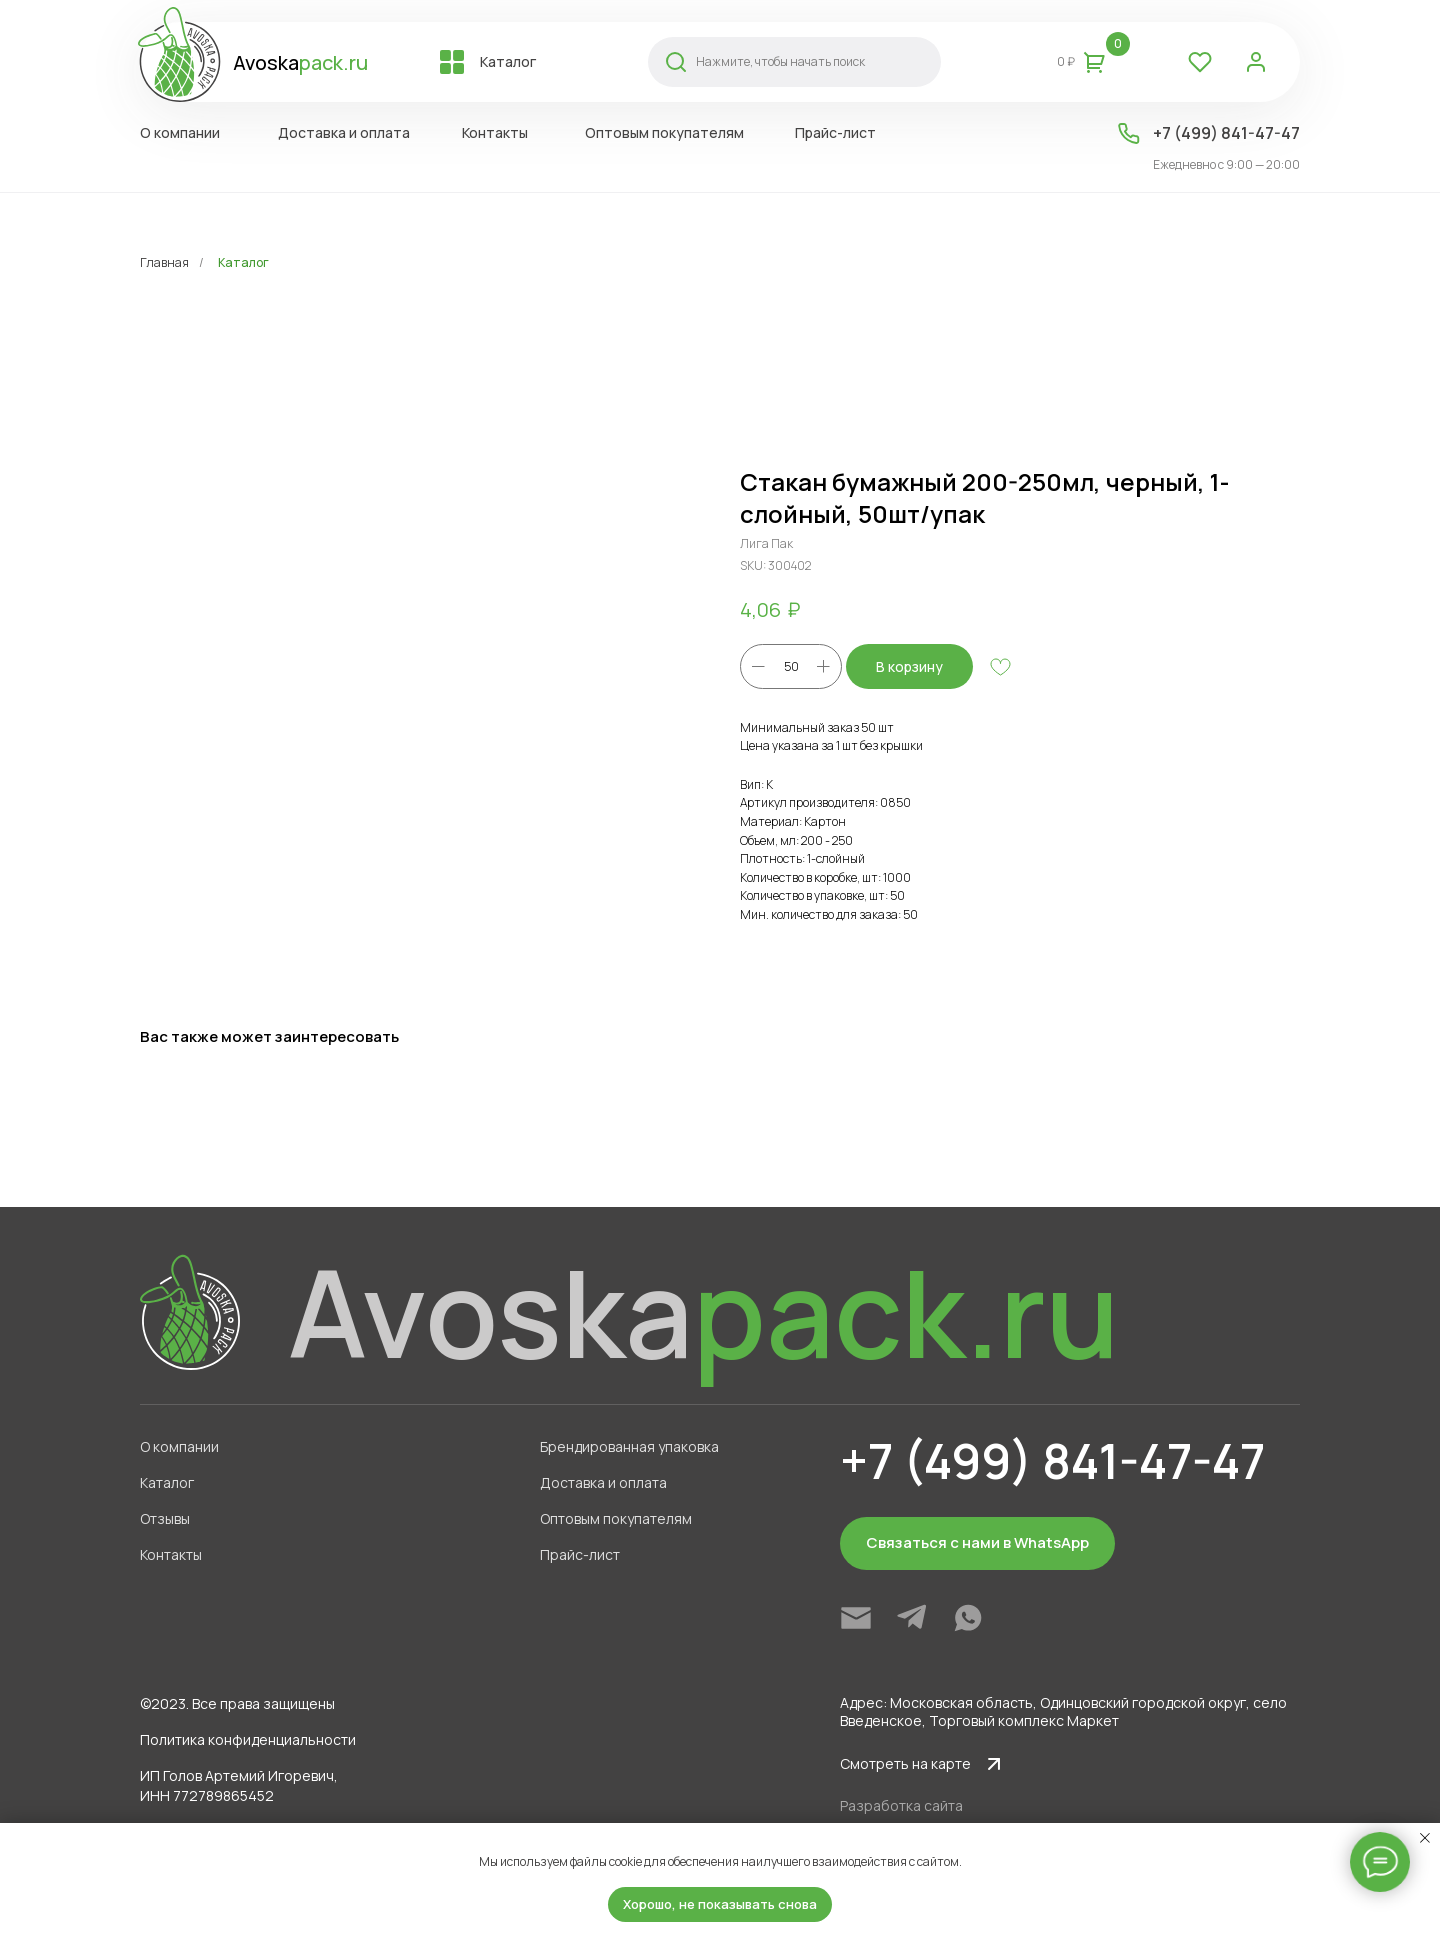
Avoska (300, 62)
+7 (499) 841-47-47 (1226, 133)
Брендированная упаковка (629, 1446)
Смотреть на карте (905, 1763)
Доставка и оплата (603, 1482)
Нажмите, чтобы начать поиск (780, 61)
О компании (179, 1446)
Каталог (243, 262)
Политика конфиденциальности (248, 1739)
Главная (164, 262)
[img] (856, 1618)
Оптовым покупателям (616, 1518)
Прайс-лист (580, 1554)
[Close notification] (1425, 1838)
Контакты (171, 1554)
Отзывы (165, 1518)
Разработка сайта (901, 1805)
